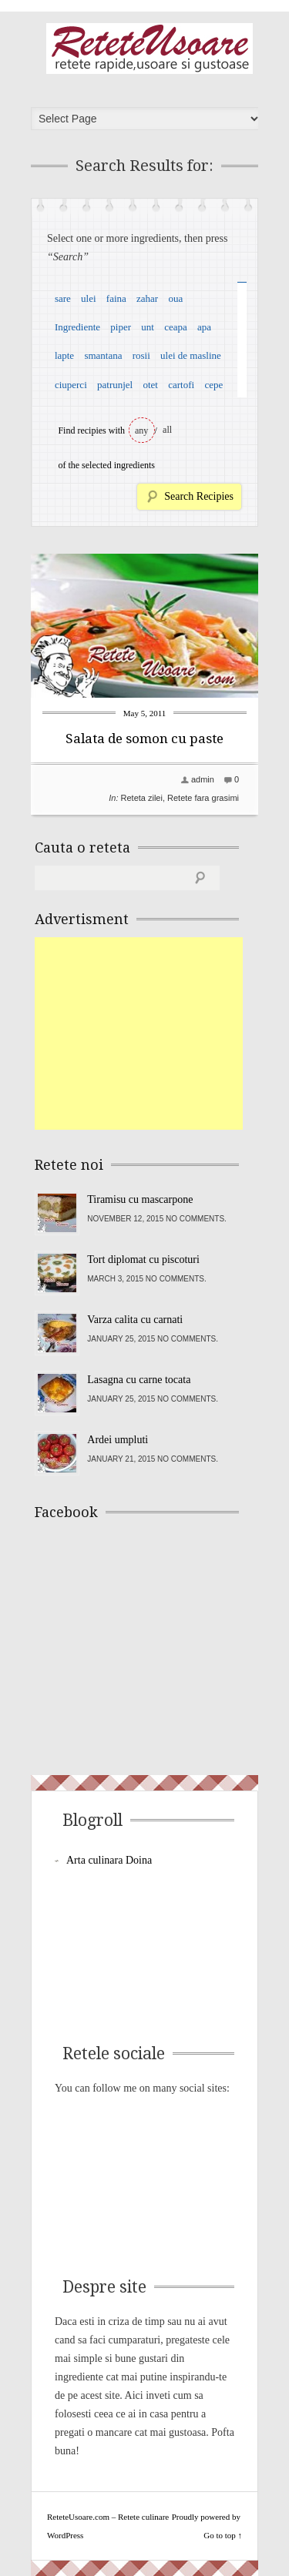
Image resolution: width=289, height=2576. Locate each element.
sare (63, 298)
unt (147, 327)
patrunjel (115, 384)
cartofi (181, 384)
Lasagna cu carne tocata (138, 1379)
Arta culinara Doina (109, 1860)
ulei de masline (190, 355)
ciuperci (71, 384)
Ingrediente (77, 327)
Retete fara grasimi (203, 797)
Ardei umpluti (117, 1439)
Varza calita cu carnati (135, 1319)
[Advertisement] (150, 1033)
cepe (213, 384)
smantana (103, 355)
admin (202, 779)
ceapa (175, 327)
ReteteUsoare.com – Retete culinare (149, 48)
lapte (64, 355)
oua (175, 298)
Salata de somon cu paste (144, 738)
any (141, 430)
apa (204, 327)
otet (150, 384)
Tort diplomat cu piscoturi (143, 1259)
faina (116, 298)
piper (120, 327)
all (167, 429)
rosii (141, 355)
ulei (88, 298)
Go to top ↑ (222, 2535)
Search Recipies (199, 496)
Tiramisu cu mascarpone (140, 1199)
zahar (147, 298)
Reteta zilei (142, 797)
